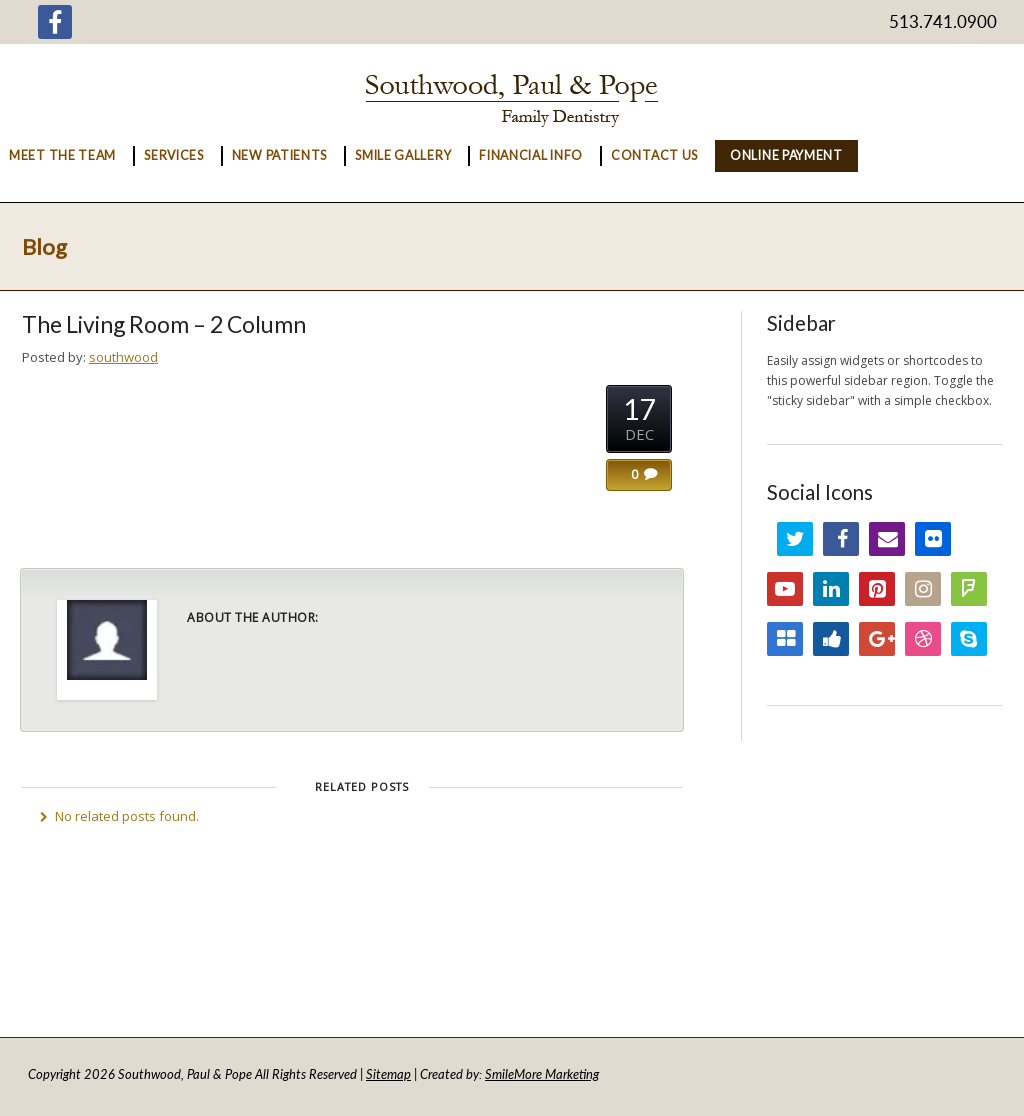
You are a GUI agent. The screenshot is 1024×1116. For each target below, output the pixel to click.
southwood (123, 357)
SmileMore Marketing (542, 1074)
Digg (831, 639)
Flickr (933, 539)
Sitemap (388, 1074)
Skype (969, 639)
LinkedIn (831, 589)
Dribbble (923, 639)
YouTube (785, 589)
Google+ (877, 639)
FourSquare (969, 589)
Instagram (923, 589)
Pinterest (877, 589)
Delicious (785, 639)
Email (887, 539)
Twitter (795, 539)
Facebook (841, 539)
